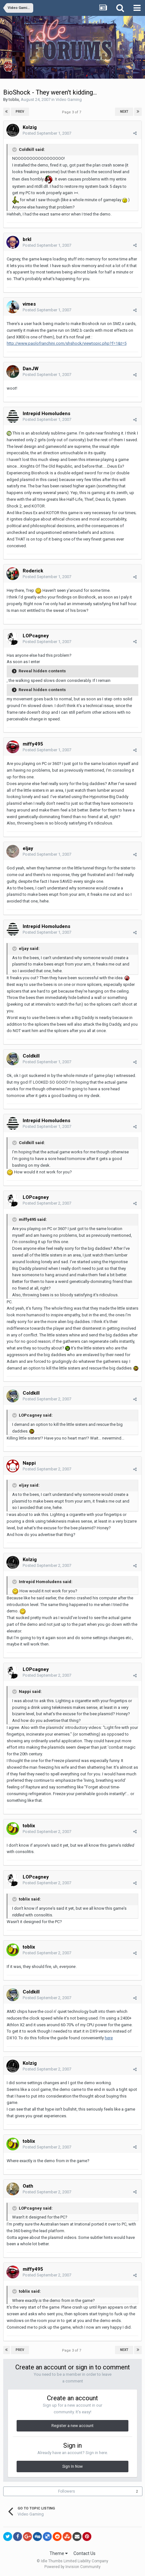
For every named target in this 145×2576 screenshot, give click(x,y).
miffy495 (33, 744)
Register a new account (72, 2426)
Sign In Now (72, 2466)
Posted (47, 133)
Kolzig (30, 127)
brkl (27, 239)
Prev (20, 111)
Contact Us (84, 2553)
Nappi (29, 1463)
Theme (59, 2553)
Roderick (33, 571)
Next (124, 111)
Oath (28, 2186)
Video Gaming (69, 99)
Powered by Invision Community (72, 2567)
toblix (14, 99)
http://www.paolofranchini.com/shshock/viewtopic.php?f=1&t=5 (66, 343)
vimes (29, 304)
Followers (66, 2491)
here (109, 2037)
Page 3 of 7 (72, 112)
